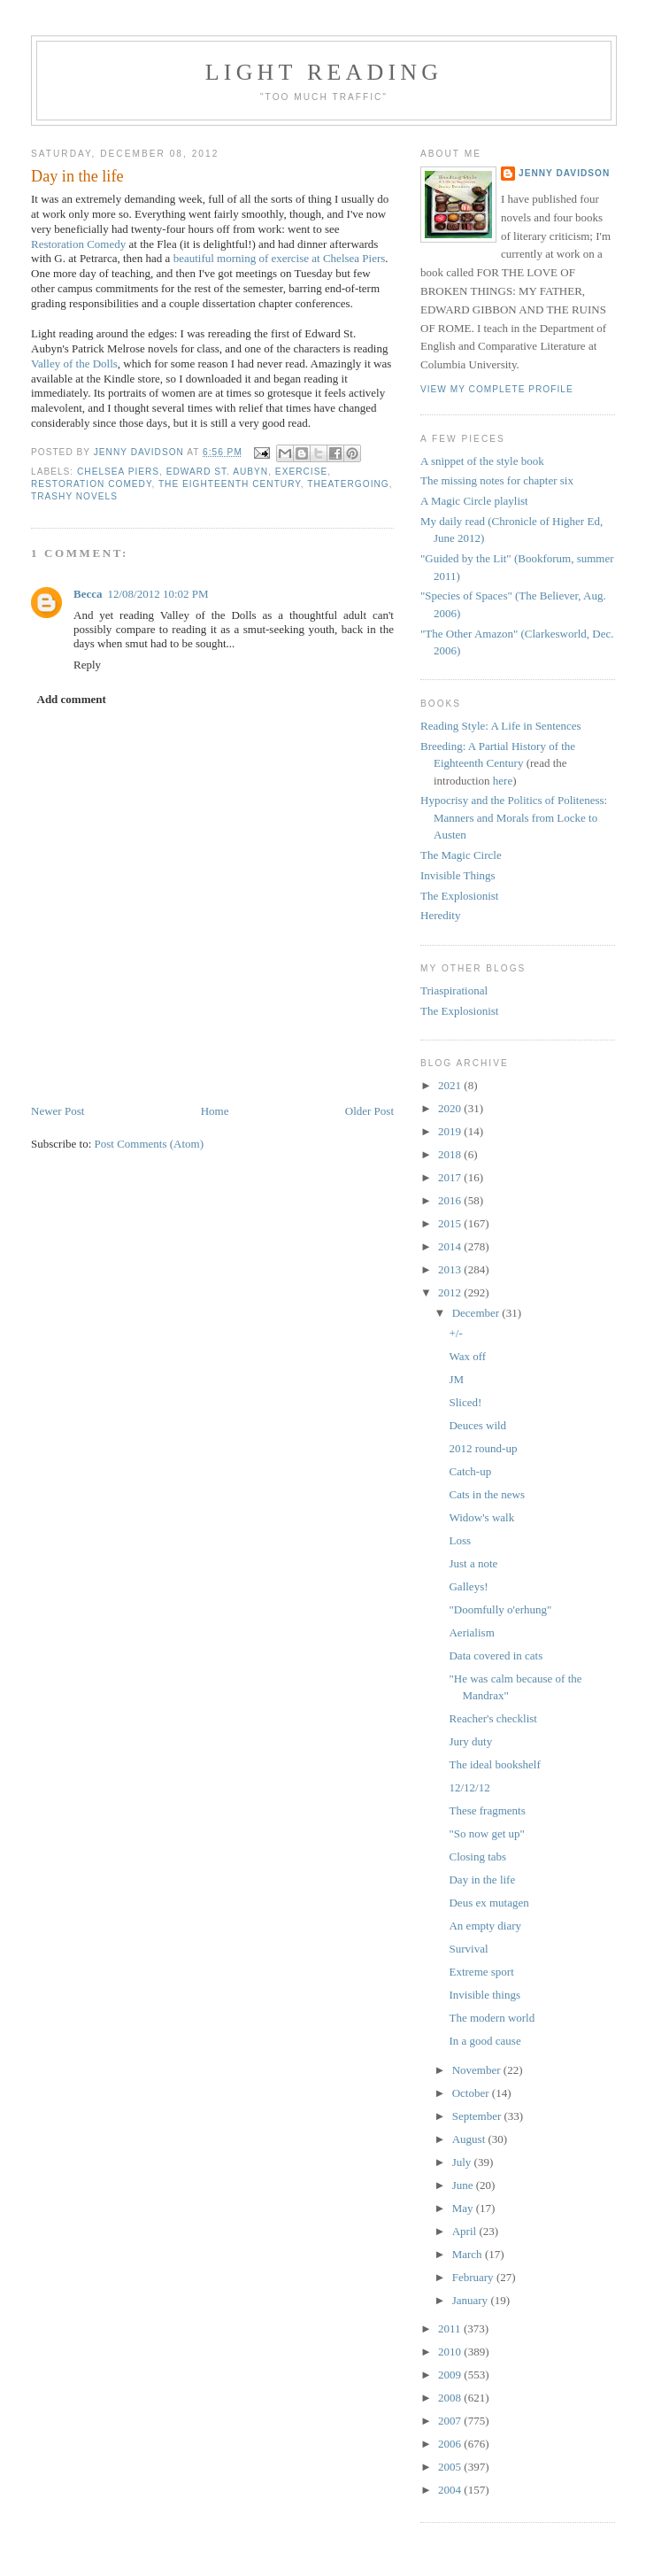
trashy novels (74, 496)
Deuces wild (477, 1425)
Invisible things (484, 1994)
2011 (451, 2328)
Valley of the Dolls (74, 363)
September (478, 2116)
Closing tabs (477, 1856)
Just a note (473, 1563)
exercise (301, 471)
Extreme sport (481, 1971)
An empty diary (485, 1925)
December (477, 1312)
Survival (468, 1948)
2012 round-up (483, 1448)
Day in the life (482, 1879)
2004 (451, 2489)
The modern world (491, 2017)
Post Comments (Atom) (149, 1143)
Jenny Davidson (564, 173)
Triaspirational (454, 990)
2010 (451, 2351)
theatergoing (347, 484)
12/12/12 (469, 1787)
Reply (87, 664)
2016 (451, 1200)
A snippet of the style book (482, 461)
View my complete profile (496, 389)
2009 (451, 2374)
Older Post (369, 1111)
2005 (451, 2466)
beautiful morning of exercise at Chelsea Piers (279, 258)
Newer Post (57, 1111)
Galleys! (468, 1586)
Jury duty (470, 1741)
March (468, 2254)
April (466, 2231)
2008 (451, 2397)
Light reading (324, 72)
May (464, 2208)
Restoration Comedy (78, 244)
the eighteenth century (229, 484)
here (502, 780)
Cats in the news (487, 1494)
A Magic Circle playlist (474, 500)
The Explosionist (459, 895)
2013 (451, 1269)
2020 (451, 1108)
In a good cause (484, 2040)
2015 (451, 1223)
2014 (451, 1246)
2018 (451, 1154)
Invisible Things (458, 875)
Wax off (467, 1356)
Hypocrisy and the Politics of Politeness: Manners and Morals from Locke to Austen (513, 817)
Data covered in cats (495, 1655)
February (474, 2277)
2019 (451, 1131)
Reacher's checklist (492, 1718)
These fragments (487, 1810)
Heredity (440, 915)
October (472, 2093)
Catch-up (470, 1471)
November (478, 2070)
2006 (451, 2443)
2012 (451, 1292)
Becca (87, 593)
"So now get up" (486, 1833)
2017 (451, 1177)
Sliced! (465, 1402)
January (471, 2300)
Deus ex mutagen (488, 1902)
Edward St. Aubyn (217, 471)
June (464, 2185)
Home (215, 1111)
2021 (451, 1085)
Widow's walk (481, 1517)
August (470, 2139)
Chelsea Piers (118, 471)
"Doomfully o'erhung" (500, 1609)
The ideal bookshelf (494, 1764)
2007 (451, 2420)
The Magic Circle (461, 855)
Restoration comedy (91, 484)
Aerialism (471, 1632)
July (463, 2162)
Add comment (71, 699)
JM (456, 1379)
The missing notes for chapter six (496, 480)
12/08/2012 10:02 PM (157, 593)
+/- (455, 1333)
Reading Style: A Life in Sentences (500, 725)
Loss (460, 1540)
